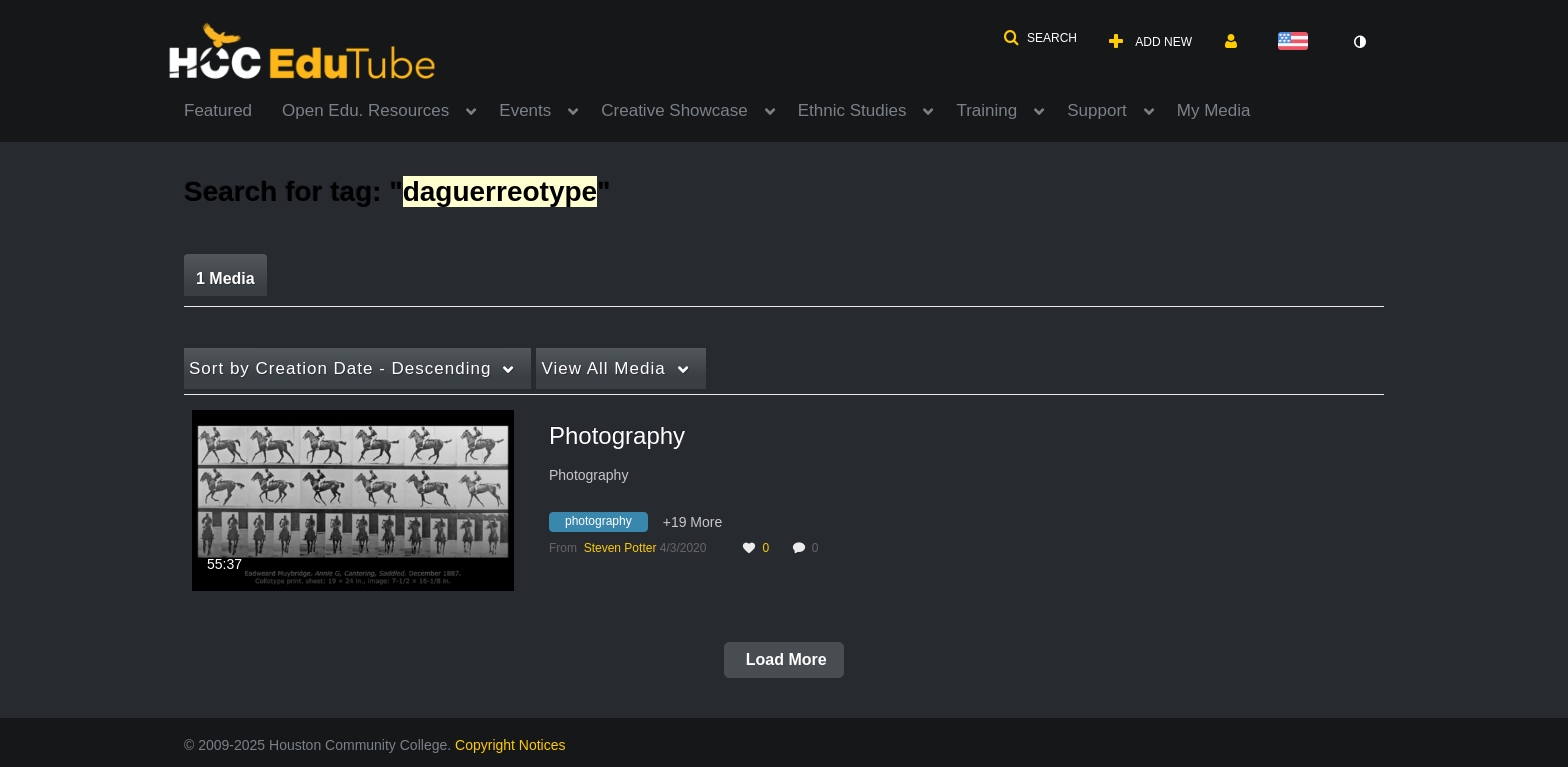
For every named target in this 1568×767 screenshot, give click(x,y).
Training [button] (986, 110)
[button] (1040, 38)
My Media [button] (1214, 110)
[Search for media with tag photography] (606, 525)
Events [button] (525, 110)
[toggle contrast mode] (1359, 42)
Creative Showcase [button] (674, 110)
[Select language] (1297, 42)
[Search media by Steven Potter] (620, 548)
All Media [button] (603, 368)
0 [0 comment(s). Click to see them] (818, 548)
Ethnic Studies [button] (852, 110)
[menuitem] (233, 109)
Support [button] (1097, 110)
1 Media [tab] (225, 278)
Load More (783, 659)
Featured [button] (218, 110)
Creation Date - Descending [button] (340, 368)
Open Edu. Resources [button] (365, 110)
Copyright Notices (510, 745)
